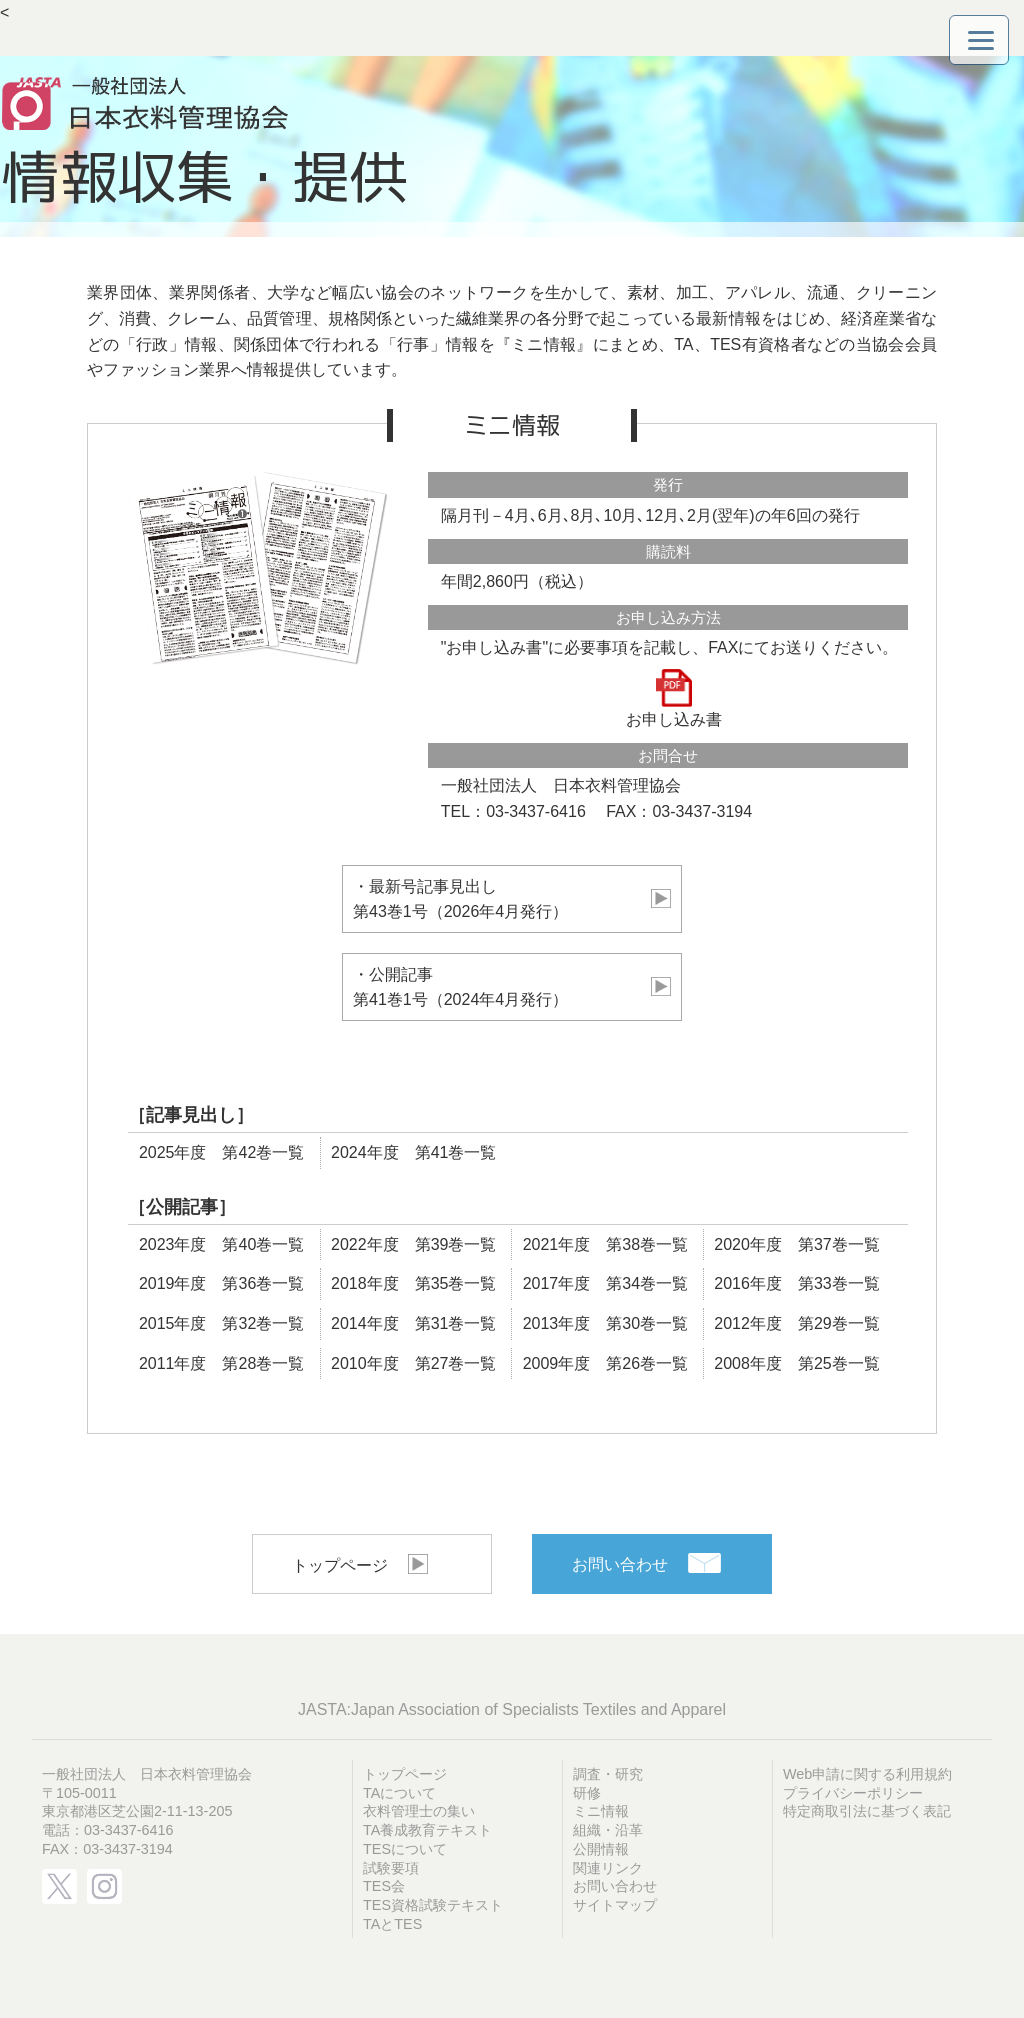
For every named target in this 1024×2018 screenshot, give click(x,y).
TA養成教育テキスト (427, 1830)
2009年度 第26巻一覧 (605, 1363)
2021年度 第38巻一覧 (605, 1244)
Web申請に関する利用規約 (867, 1774)
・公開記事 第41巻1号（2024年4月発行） (512, 987)
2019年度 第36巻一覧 (221, 1283)
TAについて (399, 1793)
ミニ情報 (601, 1811)
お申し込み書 (674, 698)
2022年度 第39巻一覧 (413, 1244)
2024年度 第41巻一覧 (413, 1152)
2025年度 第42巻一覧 (221, 1152)
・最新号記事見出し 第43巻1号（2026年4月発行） (512, 899)
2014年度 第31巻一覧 (413, 1323)
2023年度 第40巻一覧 (221, 1244)
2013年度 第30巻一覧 (605, 1323)
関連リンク (608, 1868)
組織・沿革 (608, 1830)
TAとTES (392, 1924)
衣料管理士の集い (419, 1811)
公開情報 (601, 1849)
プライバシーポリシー (853, 1793)
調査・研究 (608, 1774)
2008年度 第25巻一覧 (796, 1363)
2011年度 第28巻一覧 (221, 1363)
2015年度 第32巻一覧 (221, 1323)
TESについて (405, 1849)
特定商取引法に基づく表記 (867, 1811)
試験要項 (391, 1868)
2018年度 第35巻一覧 (413, 1283)
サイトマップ (615, 1905)
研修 (587, 1793)
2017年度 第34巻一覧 (605, 1283)
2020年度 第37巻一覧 (796, 1244)
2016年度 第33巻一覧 (796, 1283)
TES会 (384, 1886)
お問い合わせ (620, 1564)
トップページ (340, 1565)
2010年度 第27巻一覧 (413, 1363)
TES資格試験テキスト (433, 1905)
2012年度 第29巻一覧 (796, 1323)
